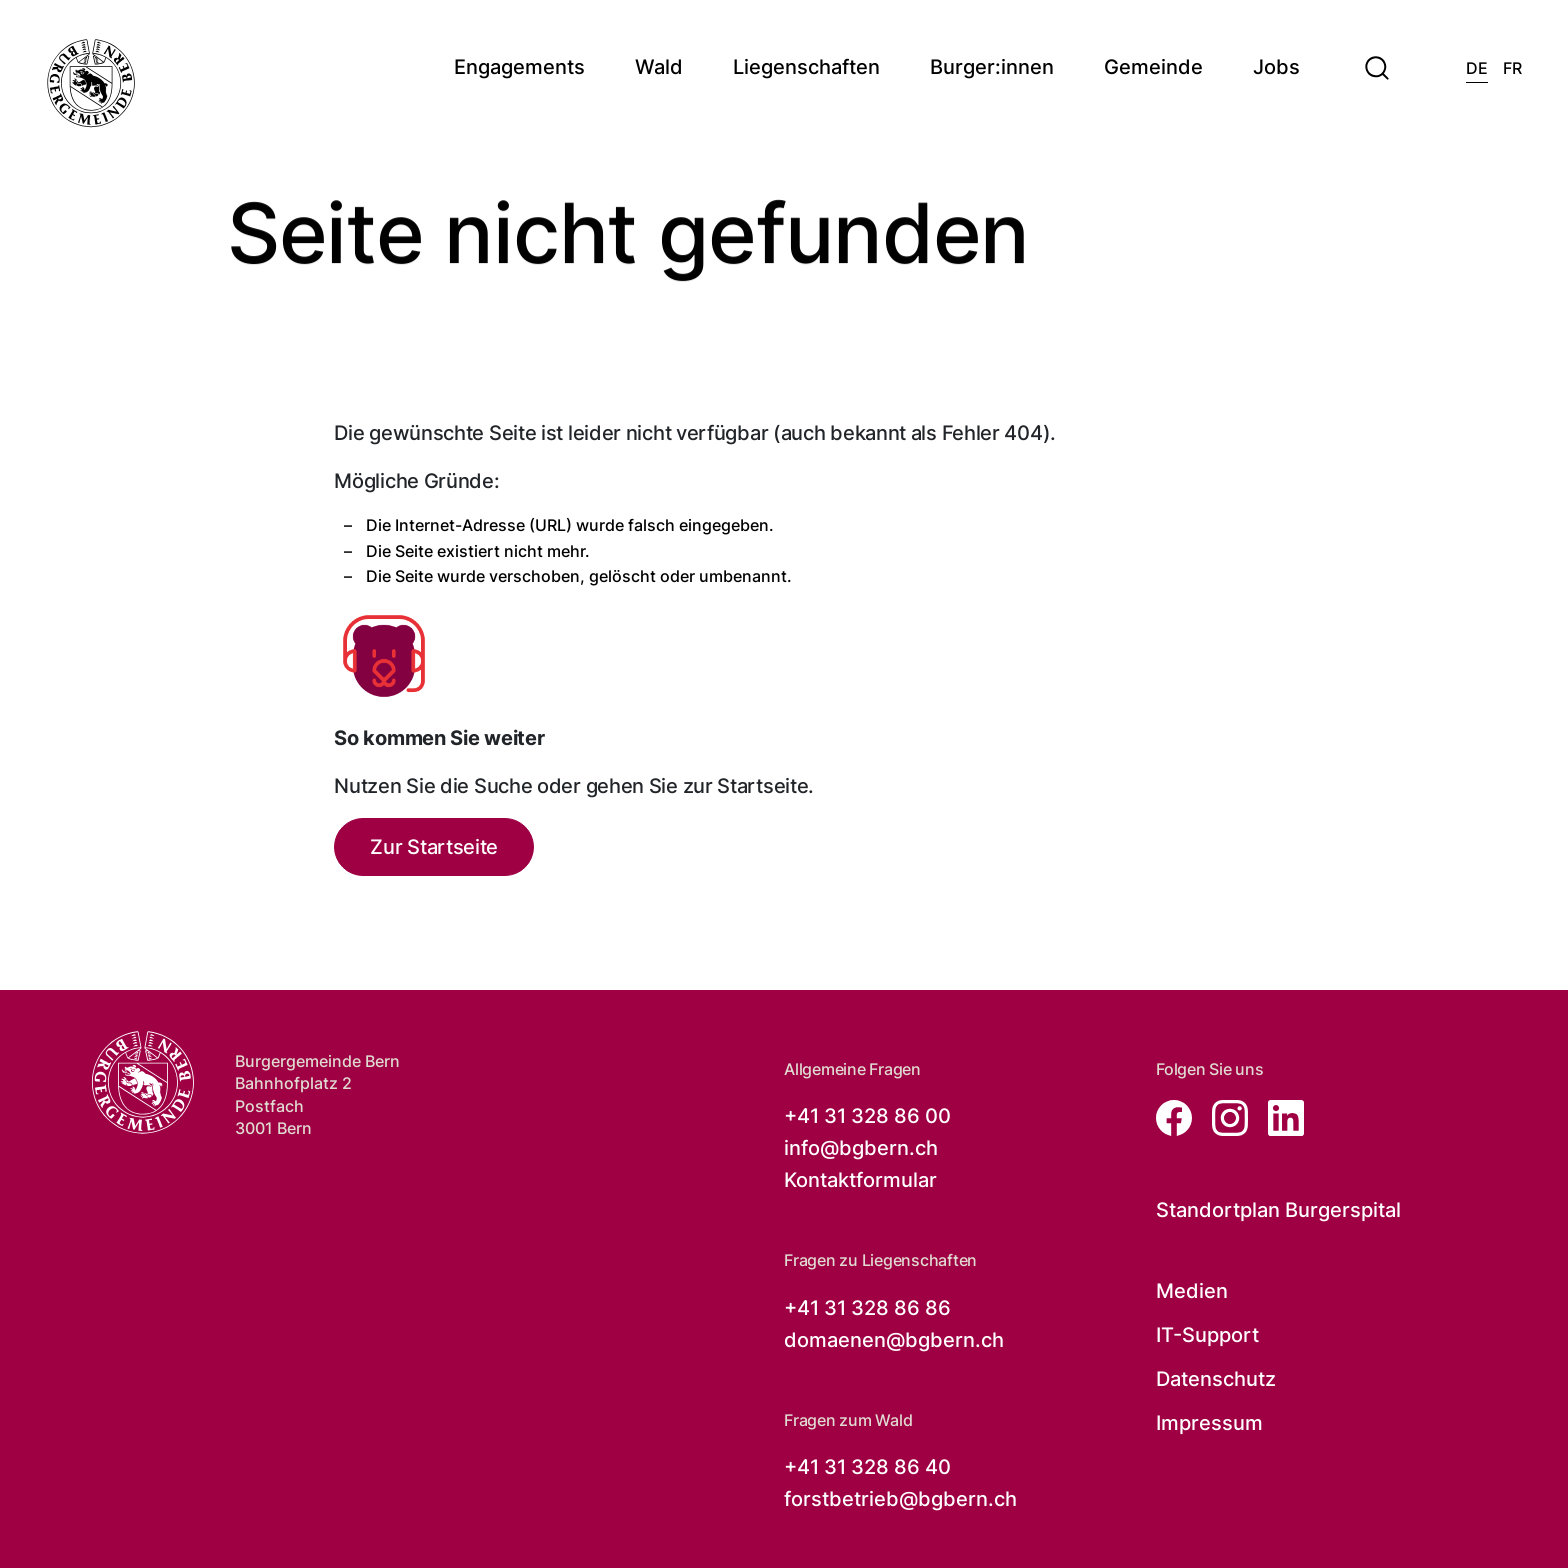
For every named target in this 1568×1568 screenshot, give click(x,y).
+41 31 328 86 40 (867, 1467)
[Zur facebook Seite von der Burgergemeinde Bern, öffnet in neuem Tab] (1176, 1116)
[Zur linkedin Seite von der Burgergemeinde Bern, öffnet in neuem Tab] (1278, 1116)
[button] (1377, 56)
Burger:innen (992, 67)
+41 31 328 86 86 (867, 1308)
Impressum (1209, 1423)
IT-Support (1207, 1335)
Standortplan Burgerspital (1278, 1210)
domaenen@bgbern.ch (894, 1340)
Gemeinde (1153, 67)
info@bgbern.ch (861, 1148)
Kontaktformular (860, 1180)
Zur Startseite (434, 847)
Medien (1192, 1291)
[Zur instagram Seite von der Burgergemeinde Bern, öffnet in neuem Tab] (1224, 1116)
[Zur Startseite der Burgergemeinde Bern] (142, 1082)
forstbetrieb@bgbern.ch (900, 1499)
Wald (659, 67)
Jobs (1276, 67)
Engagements (519, 67)
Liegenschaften (806, 67)
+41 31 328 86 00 (867, 1116)
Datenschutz (1216, 1379)
